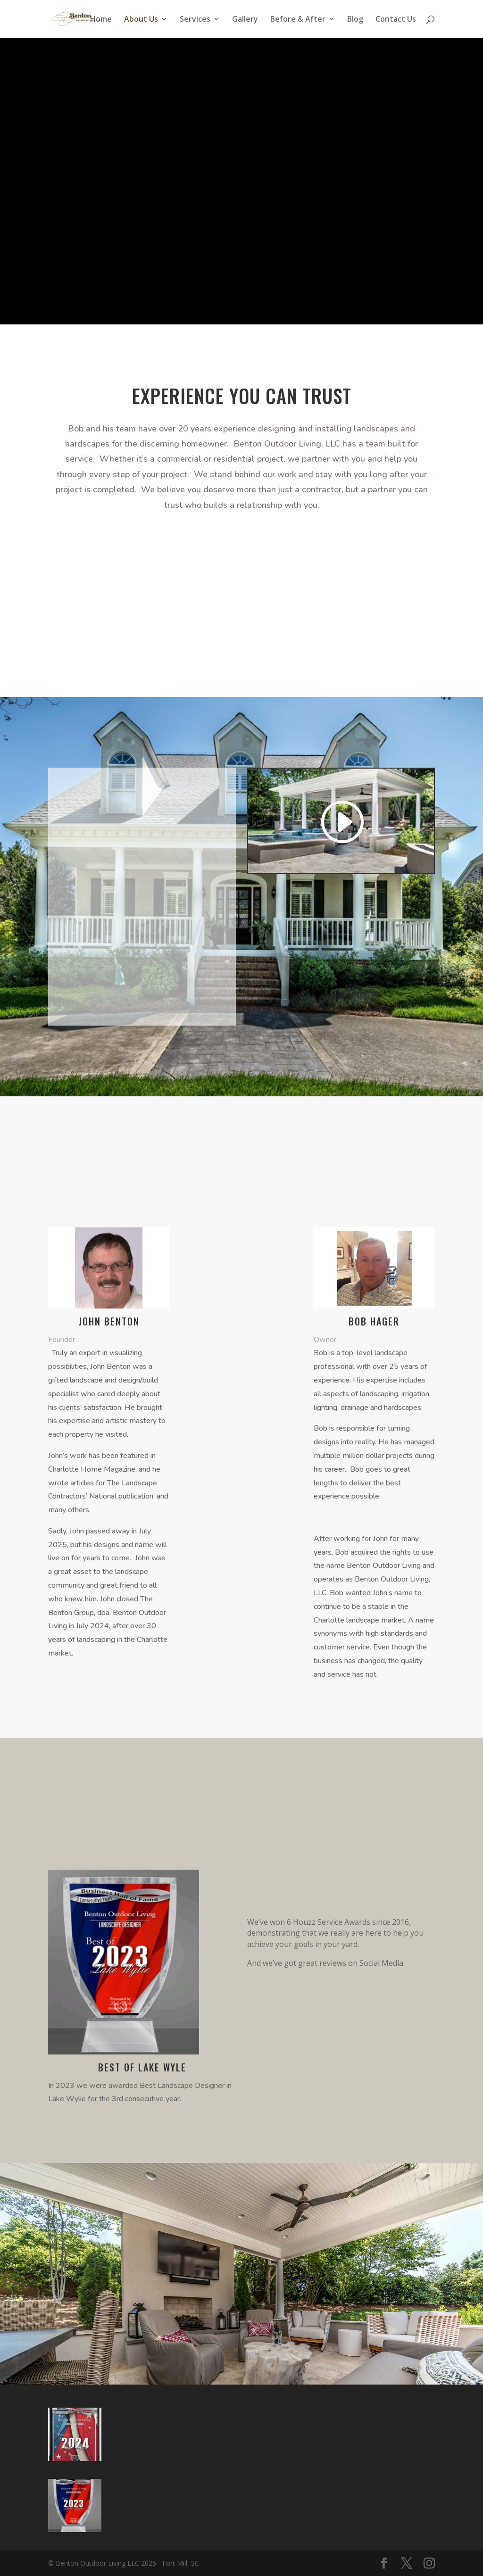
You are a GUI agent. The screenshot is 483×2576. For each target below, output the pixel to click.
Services (195, 20)
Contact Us (395, 20)
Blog (355, 20)
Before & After (297, 20)
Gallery (245, 20)
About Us (141, 20)
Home (101, 20)
